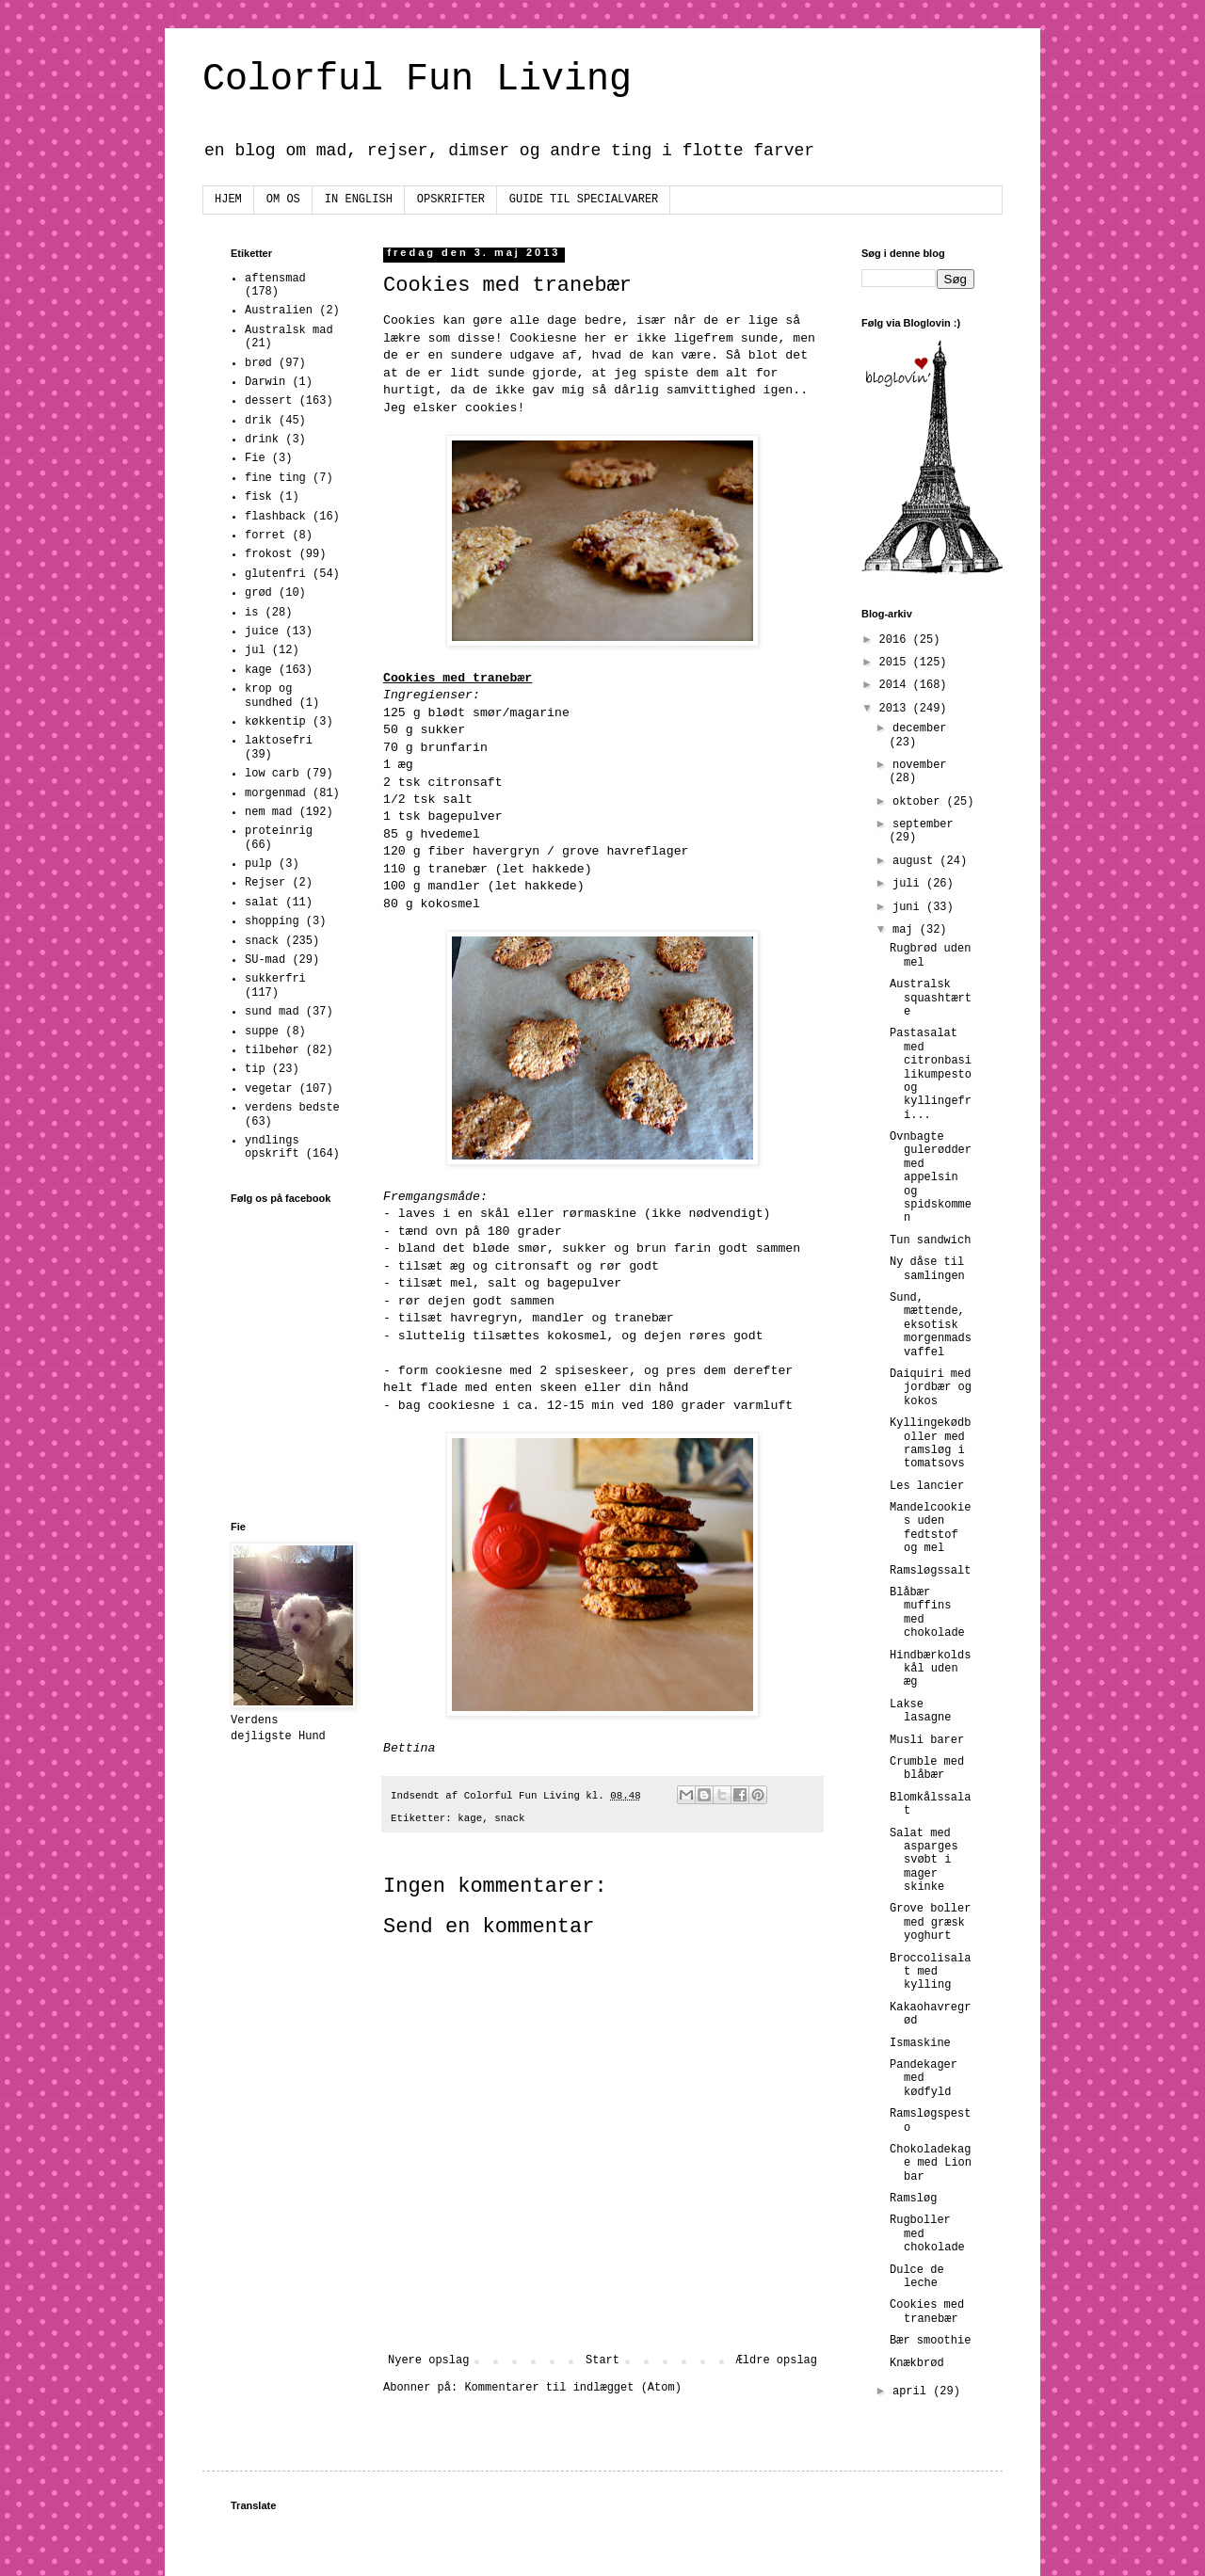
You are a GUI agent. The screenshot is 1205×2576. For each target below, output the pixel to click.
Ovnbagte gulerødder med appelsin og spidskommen (931, 1177)
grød (258, 593)
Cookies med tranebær (927, 2311)
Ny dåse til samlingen (927, 1269)
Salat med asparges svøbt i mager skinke (924, 1861)
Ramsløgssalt (930, 1570)
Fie (255, 458)
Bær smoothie (930, 2340)
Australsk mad (289, 330)
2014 (896, 685)
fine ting (275, 478)
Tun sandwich (930, 1240)
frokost (268, 554)
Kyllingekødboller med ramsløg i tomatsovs (930, 1443)
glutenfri (275, 574)
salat (262, 902)
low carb (272, 773)
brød (258, 363)
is (251, 612)
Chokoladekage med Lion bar (931, 2163)
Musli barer (927, 1740)
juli (909, 883)
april (912, 2391)
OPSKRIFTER (451, 199)
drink (262, 439)
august (916, 861)
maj (906, 929)
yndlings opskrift (272, 1147)
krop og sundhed (268, 695)
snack (509, 1818)
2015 (896, 662)
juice (262, 631)
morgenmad (275, 793)
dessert (268, 401)
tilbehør (272, 1050)
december (919, 728)
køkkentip (275, 721)
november (919, 765)
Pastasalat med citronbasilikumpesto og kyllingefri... (931, 1074)
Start (602, 2360)
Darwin (265, 382)
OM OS (283, 199)
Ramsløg (913, 2198)
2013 (896, 708)
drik (258, 420)
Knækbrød (917, 2363)
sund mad (272, 1011)
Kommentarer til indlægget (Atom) (572, 2387)
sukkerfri (275, 978)
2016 (896, 640)
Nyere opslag (428, 2360)
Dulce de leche (917, 2277)
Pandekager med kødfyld (923, 2078)
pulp (258, 864)
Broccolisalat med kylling (930, 1972)
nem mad (268, 812)
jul (255, 650)
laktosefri (279, 740)
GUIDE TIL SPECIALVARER (583, 199)
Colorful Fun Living (417, 79)
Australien (279, 310)
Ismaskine (920, 2043)
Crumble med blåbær (927, 1768)
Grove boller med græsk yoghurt (930, 1922)
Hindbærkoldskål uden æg (930, 1669)
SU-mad (265, 960)
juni (909, 907)
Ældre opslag (776, 2360)
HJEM (228, 199)
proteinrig (279, 831)
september (923, 824)
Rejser (265, 882)
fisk (258, 497)
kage (470, 1818)
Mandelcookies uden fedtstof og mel (930, 1528)
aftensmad (275, 278)
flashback (275, 516)
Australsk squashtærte (931, 998)
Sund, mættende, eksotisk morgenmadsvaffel (931, 1325)
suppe (262, 1031)
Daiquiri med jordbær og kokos (931, 1388)
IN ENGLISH (359, 199)
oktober (919, 801)
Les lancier (927, 1486)
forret (265, 535)
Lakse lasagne (920, 1711)
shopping (272, 921)
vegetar (268, 1089)
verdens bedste (292, 1107)
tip (255, 1069)
